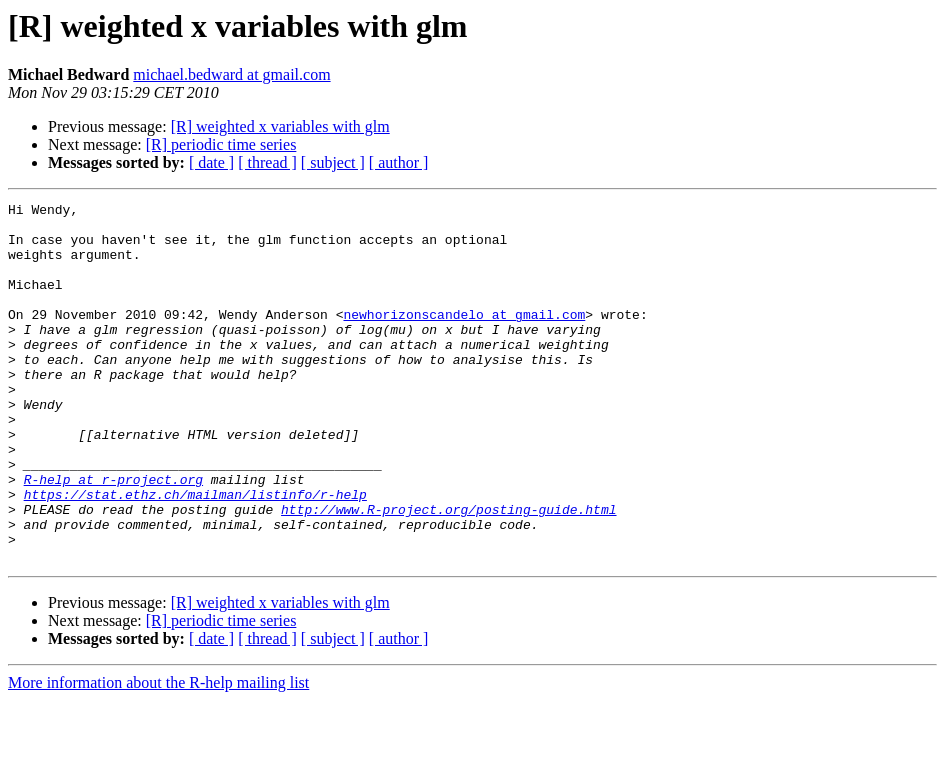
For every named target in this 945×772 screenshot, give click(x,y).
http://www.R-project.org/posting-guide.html (448, 572)
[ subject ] (333, 162)
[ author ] (399, 162)
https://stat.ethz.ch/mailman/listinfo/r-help (195, 554)
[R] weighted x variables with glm (280, 126)
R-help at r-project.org (113, 536)
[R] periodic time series (221, 144)
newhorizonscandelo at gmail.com (464, 338)
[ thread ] (267, 162)
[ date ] (211, 162)
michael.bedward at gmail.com (231, 74)
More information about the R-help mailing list (158, 754)
